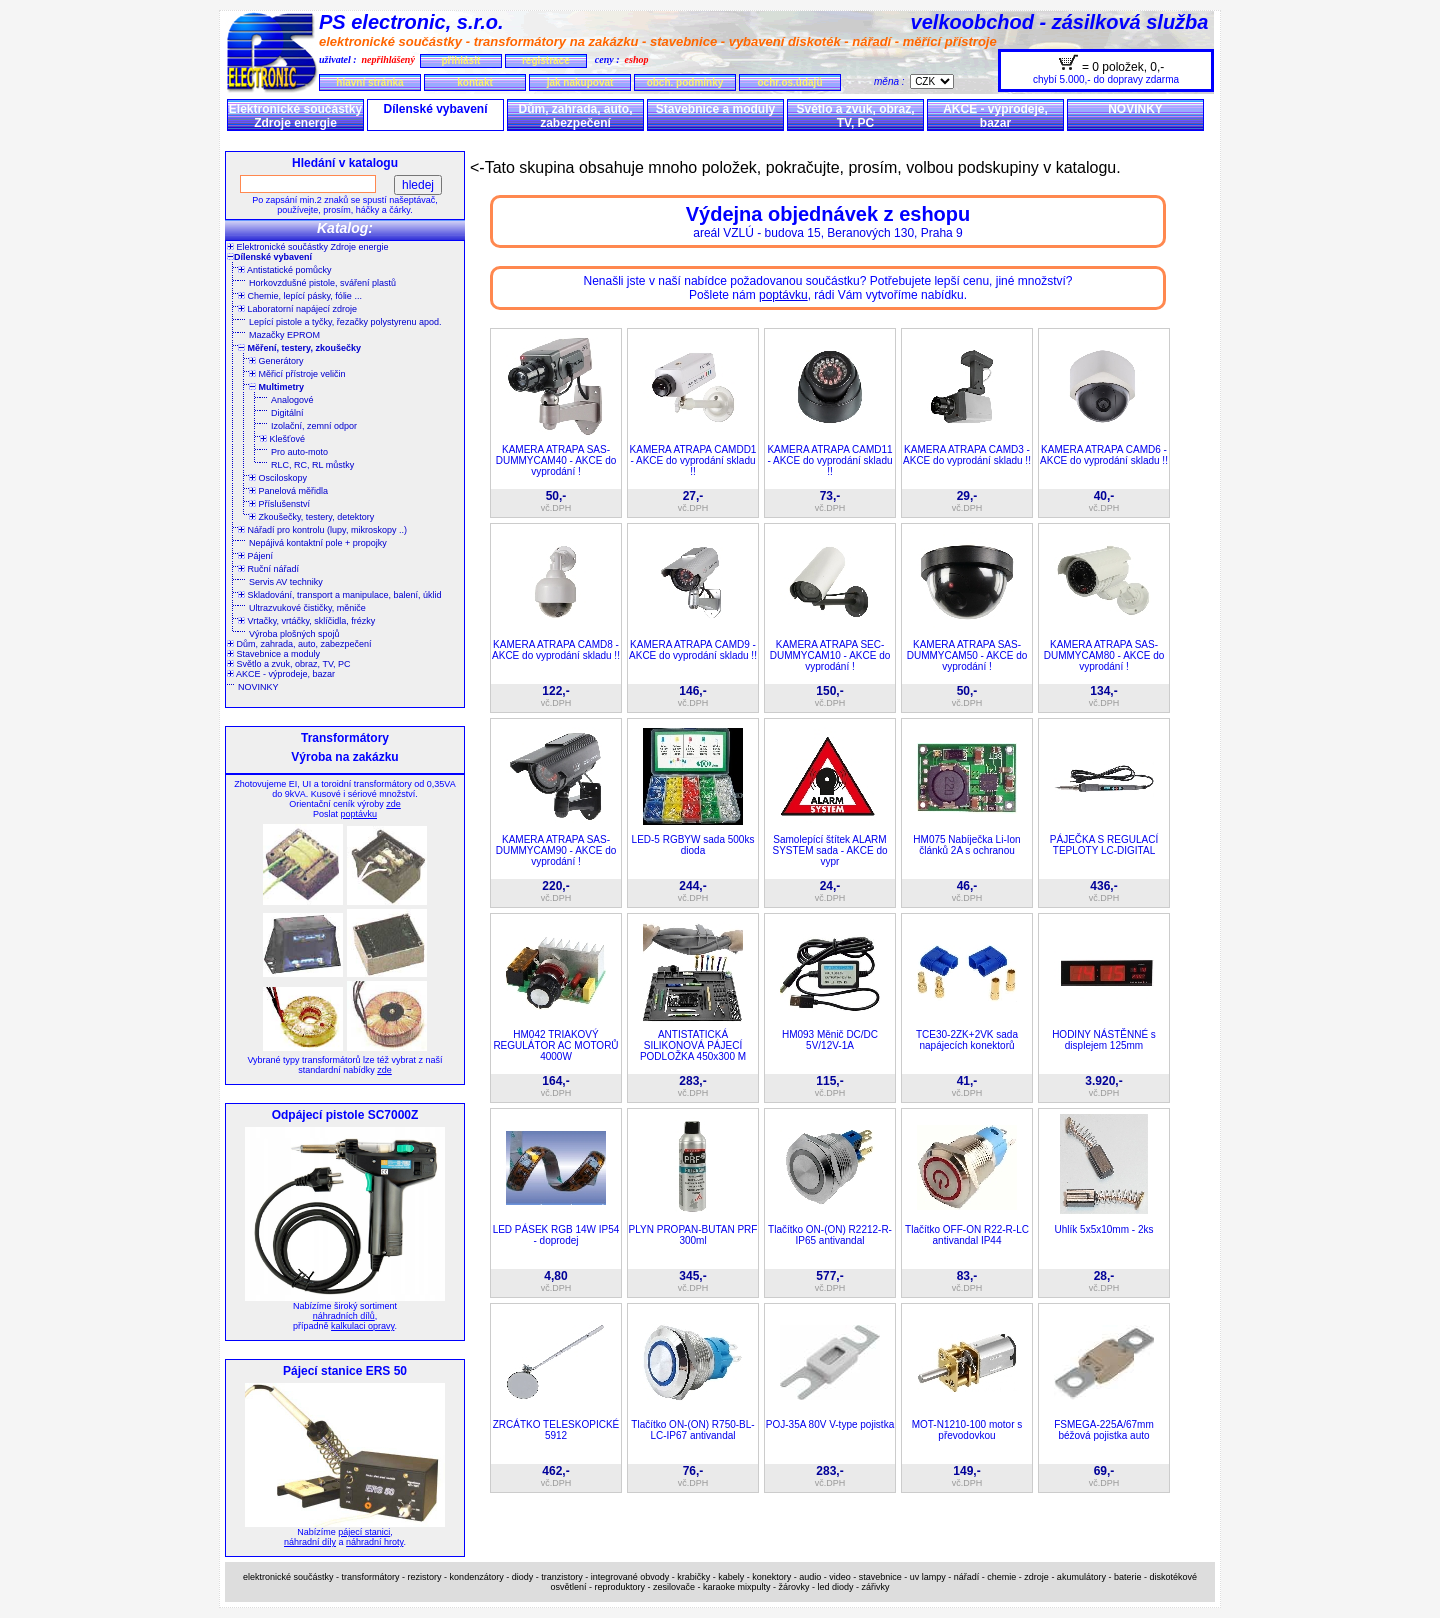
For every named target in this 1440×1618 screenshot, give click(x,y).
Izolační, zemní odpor (314, 426)
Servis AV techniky (286, 582)
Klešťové (282, 439)
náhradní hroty (374, 1542)
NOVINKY (1135, 109)
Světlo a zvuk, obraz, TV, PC (855, 116)
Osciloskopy (278, 478)
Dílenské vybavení (435, 109)
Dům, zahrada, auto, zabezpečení (575, 116)
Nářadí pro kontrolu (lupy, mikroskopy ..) (322, 530)
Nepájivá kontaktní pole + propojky (318, 543)
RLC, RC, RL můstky (312, 465)
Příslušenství (279, 504)
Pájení (255, 556)
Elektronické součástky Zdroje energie (295, 116)
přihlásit (460, 60)
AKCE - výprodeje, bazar (995, 116)
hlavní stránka (369, 82)
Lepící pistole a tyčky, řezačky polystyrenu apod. (345, 322)
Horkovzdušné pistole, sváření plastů (322, 283)
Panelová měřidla (288, 491)
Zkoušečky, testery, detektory (311, 517)
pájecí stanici (364, 1532)
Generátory (276, 361)
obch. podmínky (685, 82)
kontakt (475, 82)
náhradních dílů (344, 1316)
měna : (892, 81)
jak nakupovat (580, 82)
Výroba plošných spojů (294, 634)
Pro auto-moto (299, 452)
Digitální (287, 413)
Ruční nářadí (268, 569)
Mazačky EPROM (284, 335)
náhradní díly (310, 1542)
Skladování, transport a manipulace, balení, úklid (340, 595)
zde (393, 804)
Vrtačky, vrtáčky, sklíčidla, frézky (306, 621)
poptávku (358, 814)
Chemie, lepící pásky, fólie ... (300, 296)
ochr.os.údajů (789, 82)
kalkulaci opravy (362, 1326)
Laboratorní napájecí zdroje (297, 309)
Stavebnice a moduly (715, 109)
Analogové (292, 400)
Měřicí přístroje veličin (297, 374)
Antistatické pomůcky (285, 270)
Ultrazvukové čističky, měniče (307, 608)
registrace (546, 60)
